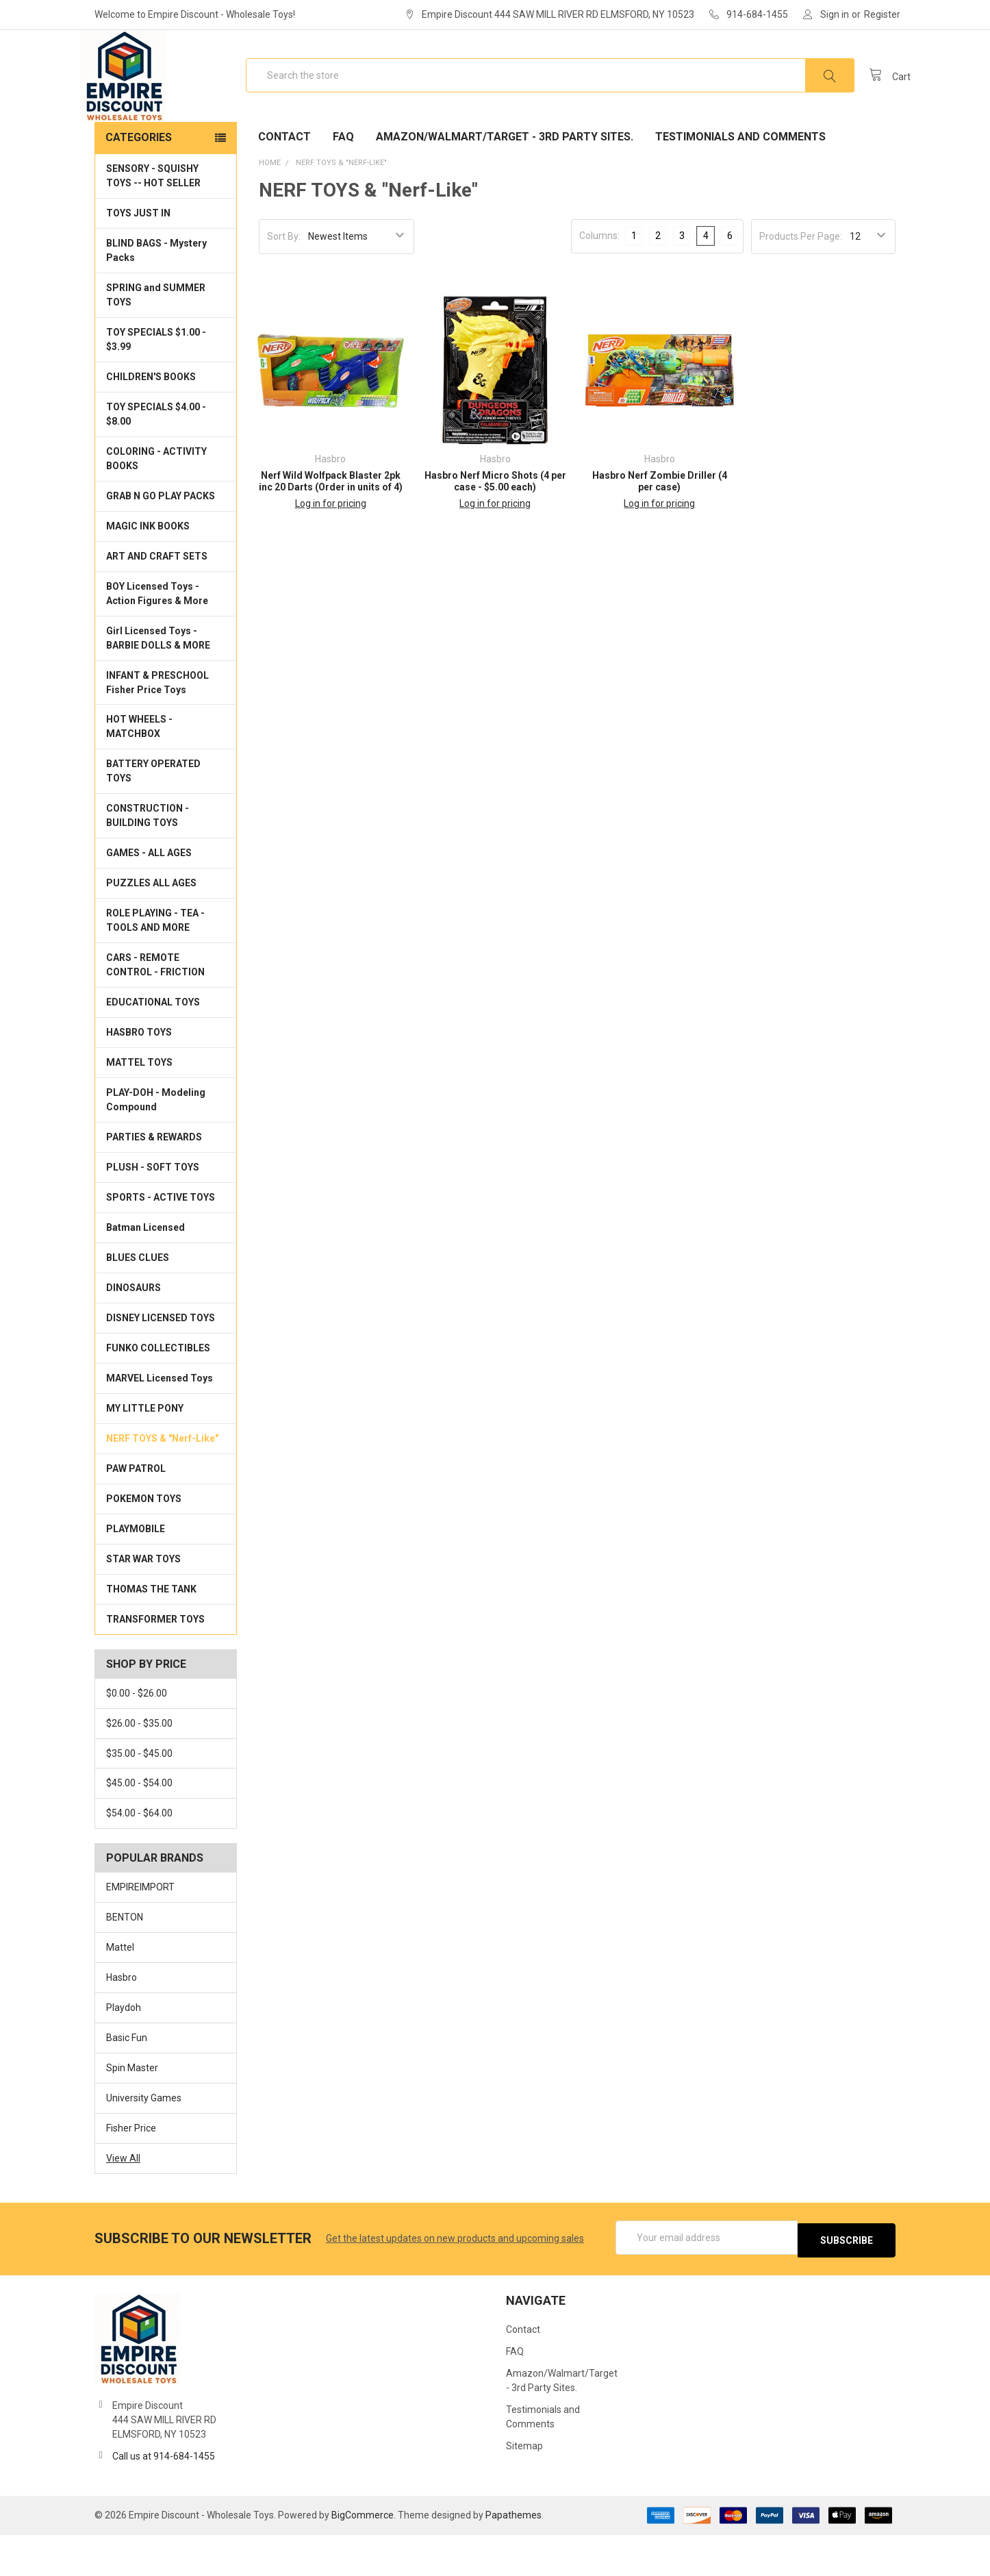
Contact (284, 180)
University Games (143, 2141)
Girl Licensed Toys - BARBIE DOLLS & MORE (158, 682)
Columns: (599, 279)
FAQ (343, 180)
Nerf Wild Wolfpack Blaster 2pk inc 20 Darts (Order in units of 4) (331, 525)
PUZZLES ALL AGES (151, 926)
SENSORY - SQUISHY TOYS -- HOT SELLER (153, 219)
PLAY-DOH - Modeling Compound (155, 1143)
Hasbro (121, 2021)
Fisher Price (131, 2171)
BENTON (124, 1960)
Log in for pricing (330, 547)
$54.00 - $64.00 (139, 1856)
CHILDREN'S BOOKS (151, 420)
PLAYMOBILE (135, 1572)
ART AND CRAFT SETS (156, 600)
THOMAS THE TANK (151, 1632)
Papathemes (513, 2556)
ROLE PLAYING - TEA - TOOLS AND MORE (155, 964)
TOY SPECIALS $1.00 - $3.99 (156, 383)
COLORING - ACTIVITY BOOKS (156, 502)
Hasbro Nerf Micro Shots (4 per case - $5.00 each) (495, 525)
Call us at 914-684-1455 (163, 2497)
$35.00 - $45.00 (139, 1796)
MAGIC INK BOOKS (148, 569)
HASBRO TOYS (139, 1076)
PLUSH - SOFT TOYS (152, 1210)
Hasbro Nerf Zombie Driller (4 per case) (659, 525)
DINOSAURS (133, 1331)
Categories (138, 181)
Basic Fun (126, 2081)
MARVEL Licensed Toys (159, 1421)
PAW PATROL (136, 1512)
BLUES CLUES (137, 1301)
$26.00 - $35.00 (139, 1767)
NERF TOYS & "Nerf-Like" (162, 1482)
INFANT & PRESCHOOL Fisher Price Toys (157, 725)
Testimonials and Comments (740, 180)
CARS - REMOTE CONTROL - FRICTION (155, 1008)
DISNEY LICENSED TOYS (160, 1361)
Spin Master (132, 2111)
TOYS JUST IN (138, 256)
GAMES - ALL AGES (149, 896)
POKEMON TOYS (143, 1542)
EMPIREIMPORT (140, 1930)
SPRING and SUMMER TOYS (155, 338)
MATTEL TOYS (139, 1106)
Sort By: (284, 280)
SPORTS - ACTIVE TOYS (160, 1241)
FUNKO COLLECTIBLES (158, 1391)
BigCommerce (362, 2556)
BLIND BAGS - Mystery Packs (156, 294)
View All (123, 2202)
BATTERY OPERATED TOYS (153, 814)
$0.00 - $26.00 (136, 1736)
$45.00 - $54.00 (139, 1826)
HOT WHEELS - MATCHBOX (139, 770)
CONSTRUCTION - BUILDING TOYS (147, 859)
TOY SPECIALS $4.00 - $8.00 (156, 458)
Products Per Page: (800, 280)
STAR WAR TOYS (143, 1602)
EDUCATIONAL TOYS (153, 1045)
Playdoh (123, 2051)
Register (882, 14)
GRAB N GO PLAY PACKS (160, 539)
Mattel (120, 1991)
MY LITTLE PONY (144, 1452)
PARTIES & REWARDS (154, 1180)
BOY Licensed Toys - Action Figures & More (157, 637)
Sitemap (524, 2486)
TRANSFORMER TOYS (155, 1663)
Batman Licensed (145, 1271)
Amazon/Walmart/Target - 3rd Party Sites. (504, 180)
